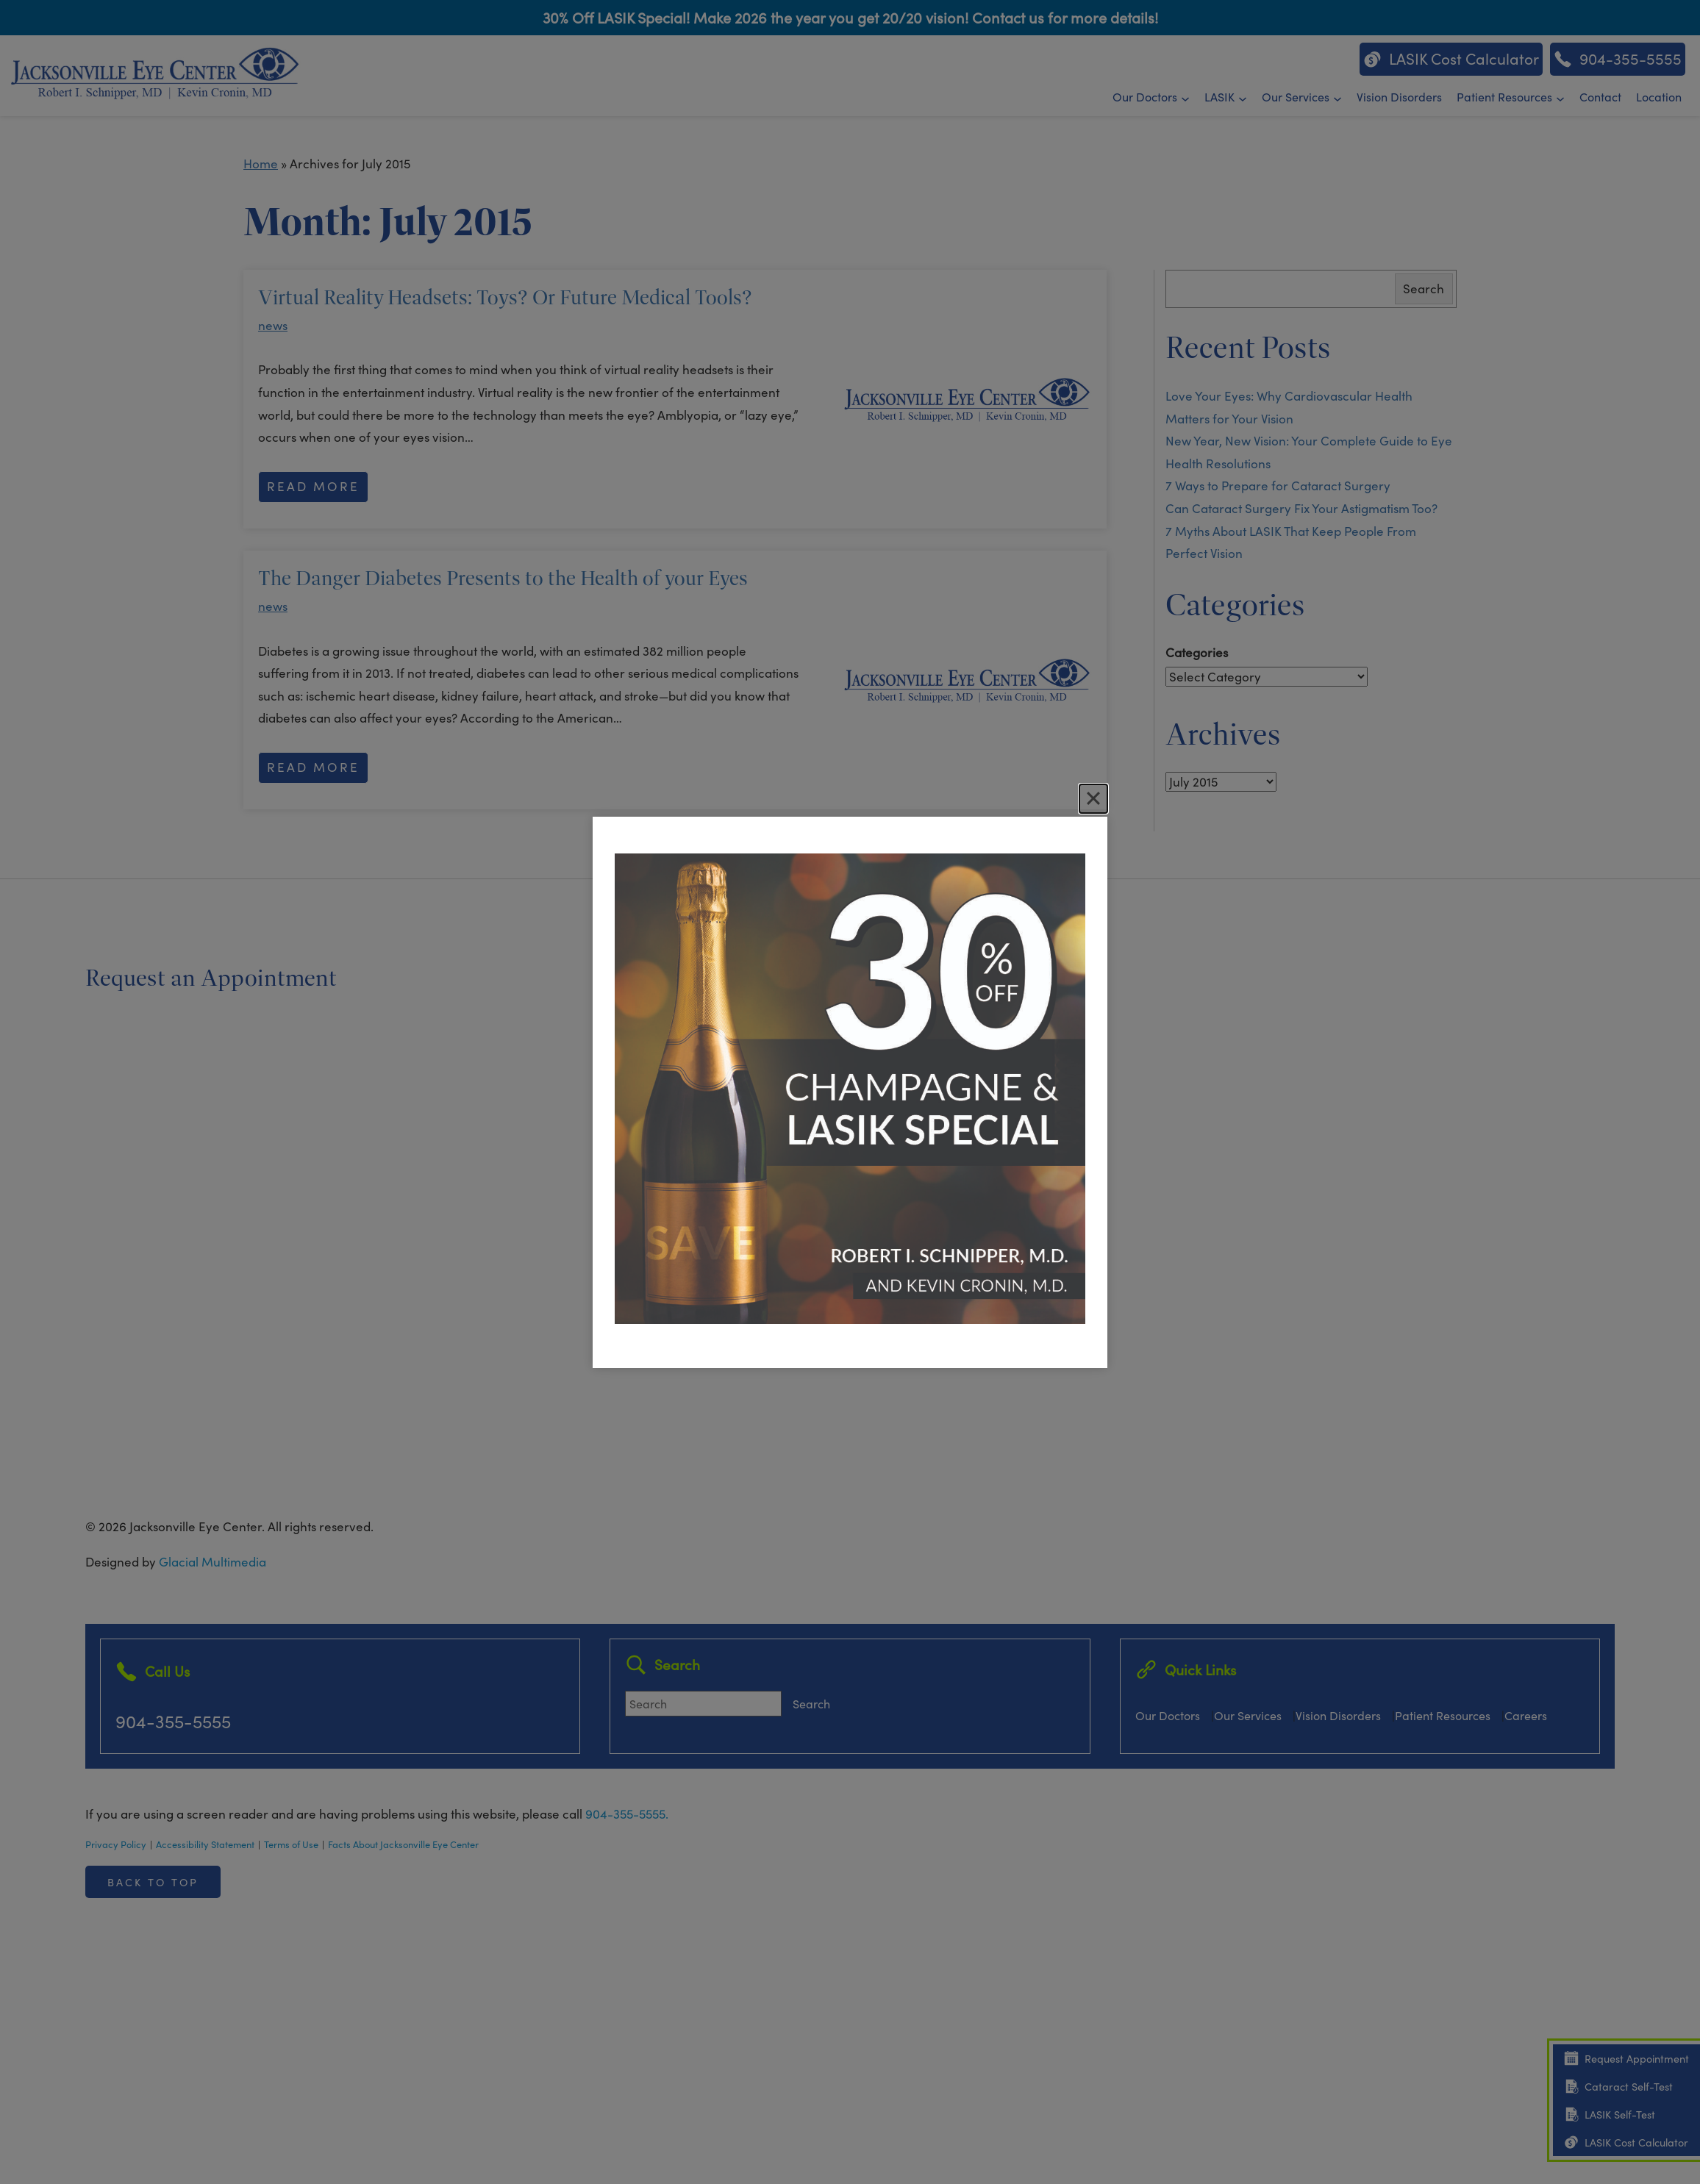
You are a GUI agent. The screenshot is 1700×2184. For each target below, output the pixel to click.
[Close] (1093, 798)
